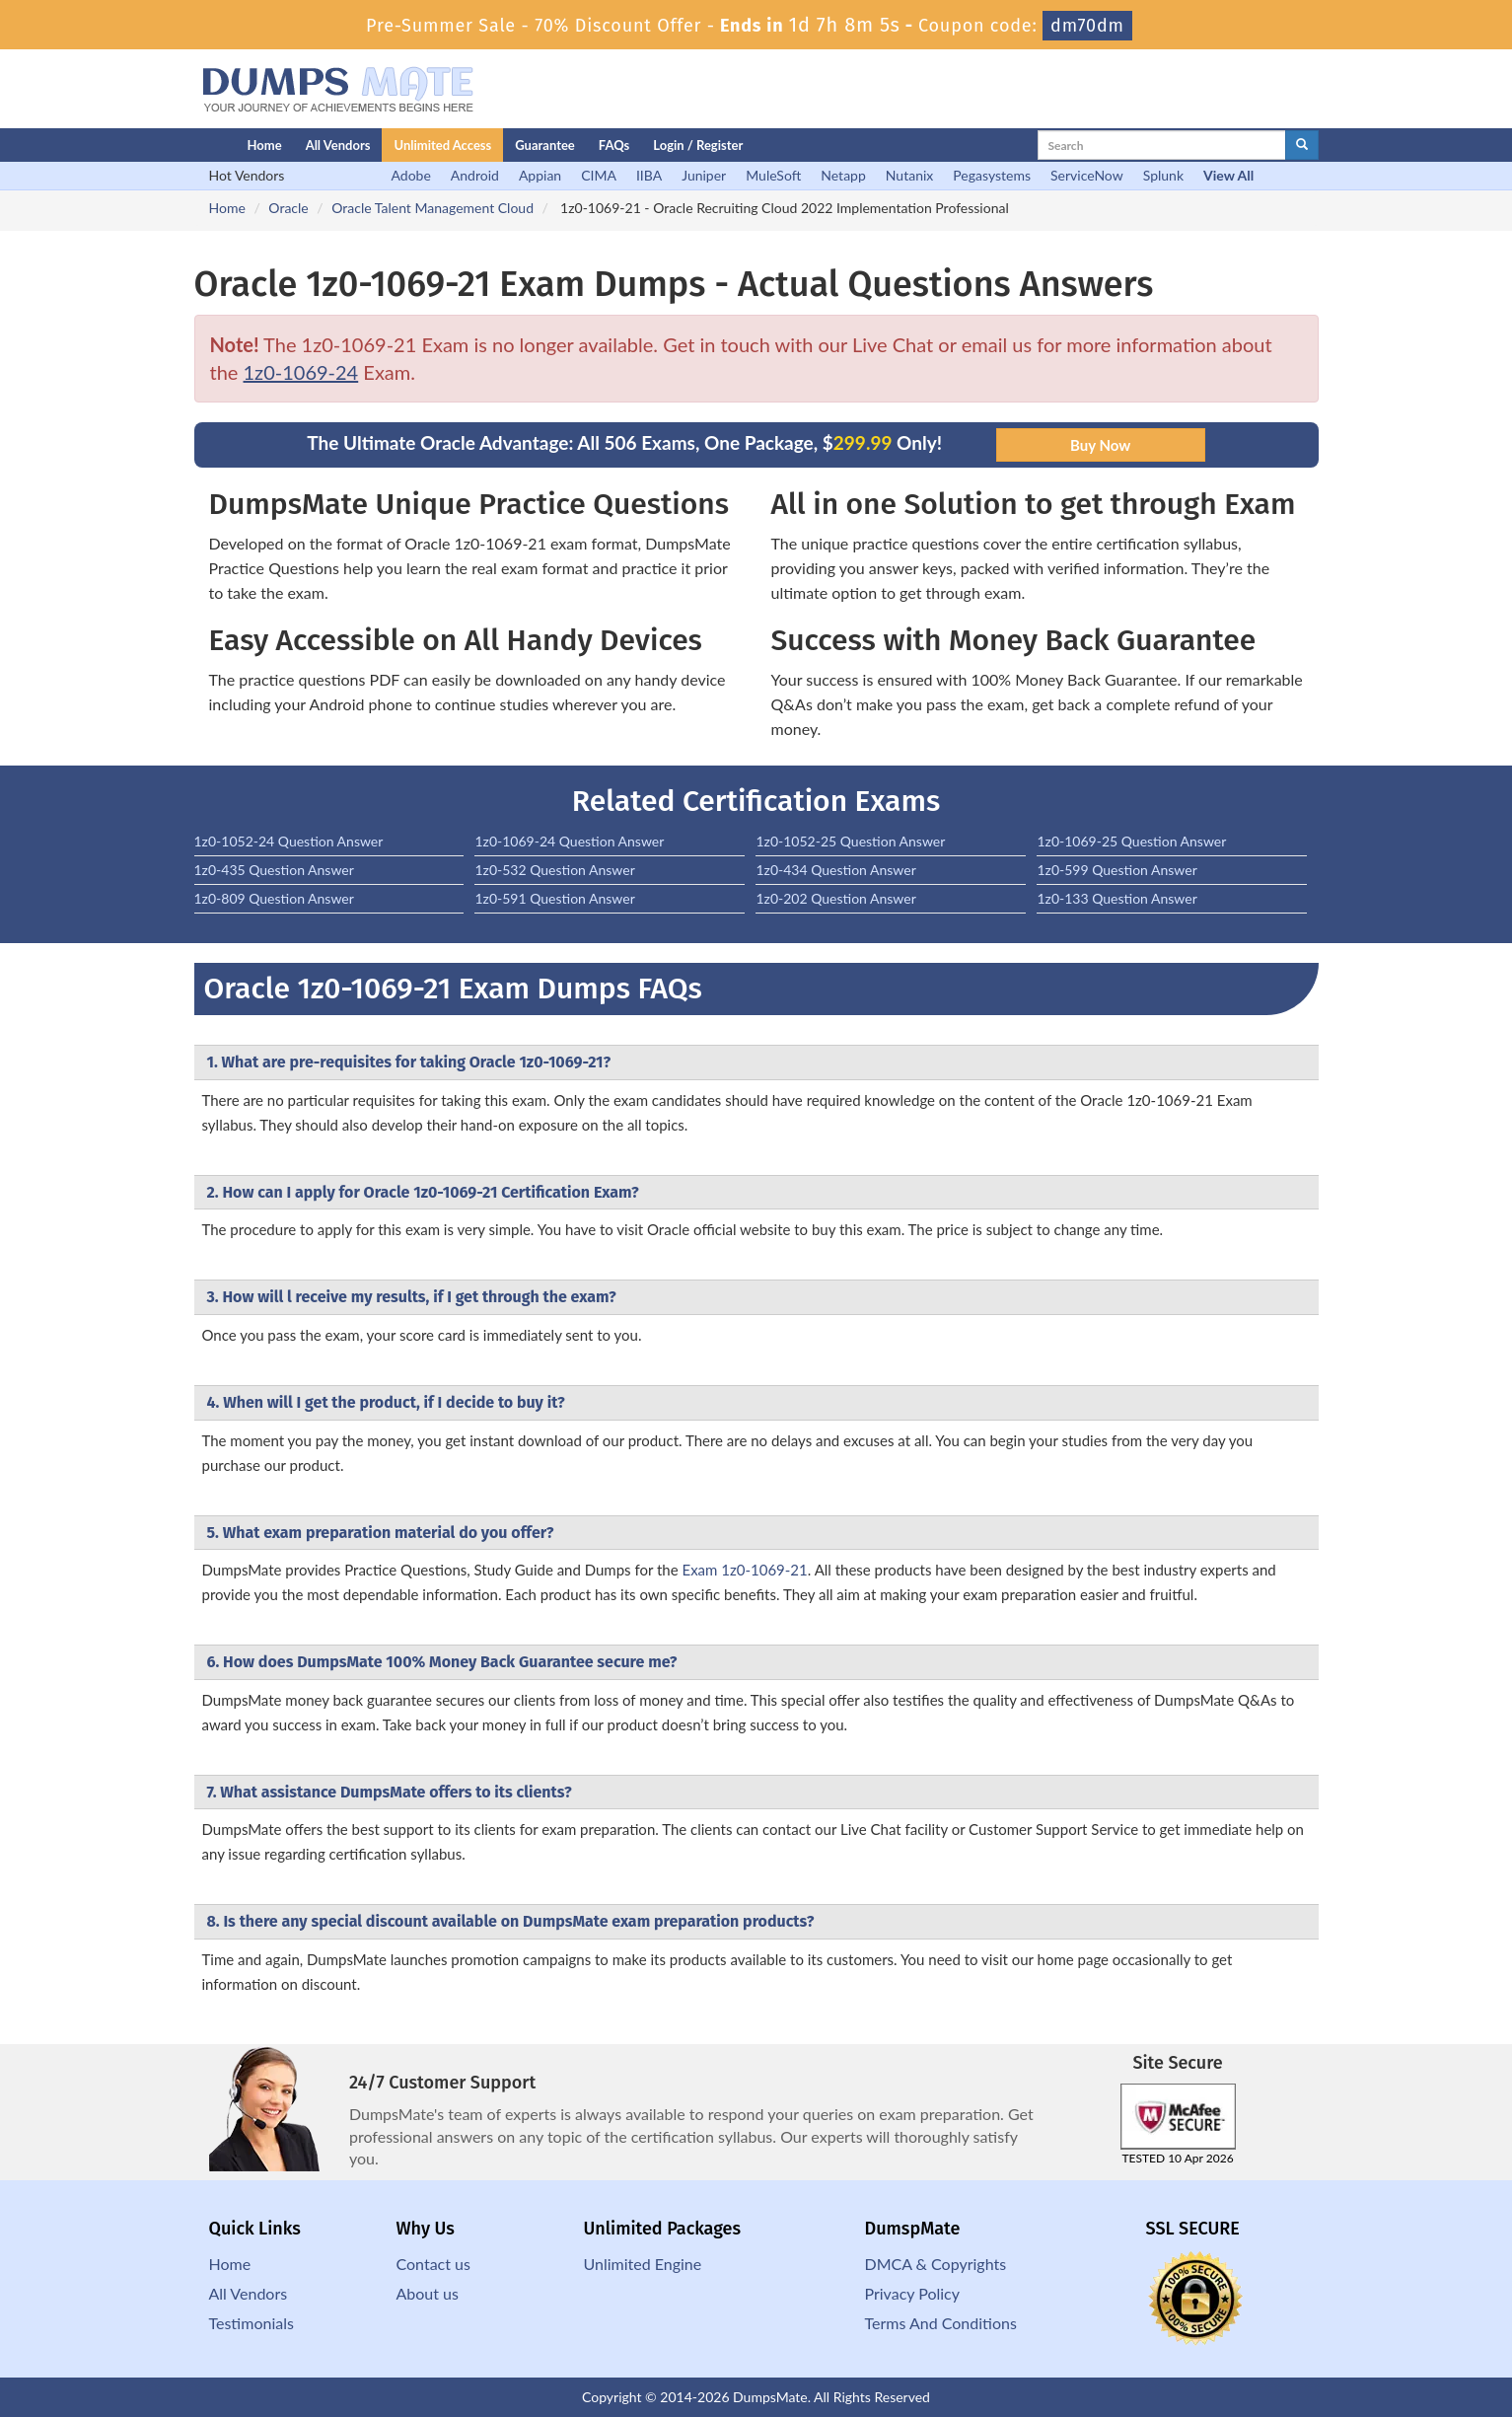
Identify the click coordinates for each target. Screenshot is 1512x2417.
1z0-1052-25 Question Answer (850, 841)
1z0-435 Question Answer (274, 869)
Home (265, 145)
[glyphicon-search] (1302, 145)
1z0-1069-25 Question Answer (1131, 841)
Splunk (1163, 175)
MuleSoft (773, 175)
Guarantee (545, 145)
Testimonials (251, 2322)
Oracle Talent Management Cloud (432, 207)
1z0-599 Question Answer (1116, 869)
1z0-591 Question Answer (554, 898)
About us (427, 2293)
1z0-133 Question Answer (1116, 898)
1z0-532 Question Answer (554, 869)
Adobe (411, 175)
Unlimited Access (442, 145)
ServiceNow (1086, 175)
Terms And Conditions (941, 2322)
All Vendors (338, 145)
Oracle (288, 207)
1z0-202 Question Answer (835, 898)
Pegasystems (992, 175)
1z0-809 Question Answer (274, 898)
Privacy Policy (913, 2293)
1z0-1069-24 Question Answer (569, 841)
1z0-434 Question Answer (835, 869)
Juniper (704, 175)
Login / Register (698, 145)
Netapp (843, 175)
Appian (540, 175)
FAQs (614, 145)
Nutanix (910, 175)
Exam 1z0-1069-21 (744, 1569)
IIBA (649, 175)
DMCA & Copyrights (936, 2263)
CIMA (598, 175)
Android (475, 175)
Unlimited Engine (643, 2263)
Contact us (433, 2263)
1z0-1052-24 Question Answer (289, 841)
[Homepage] (181, 145)
